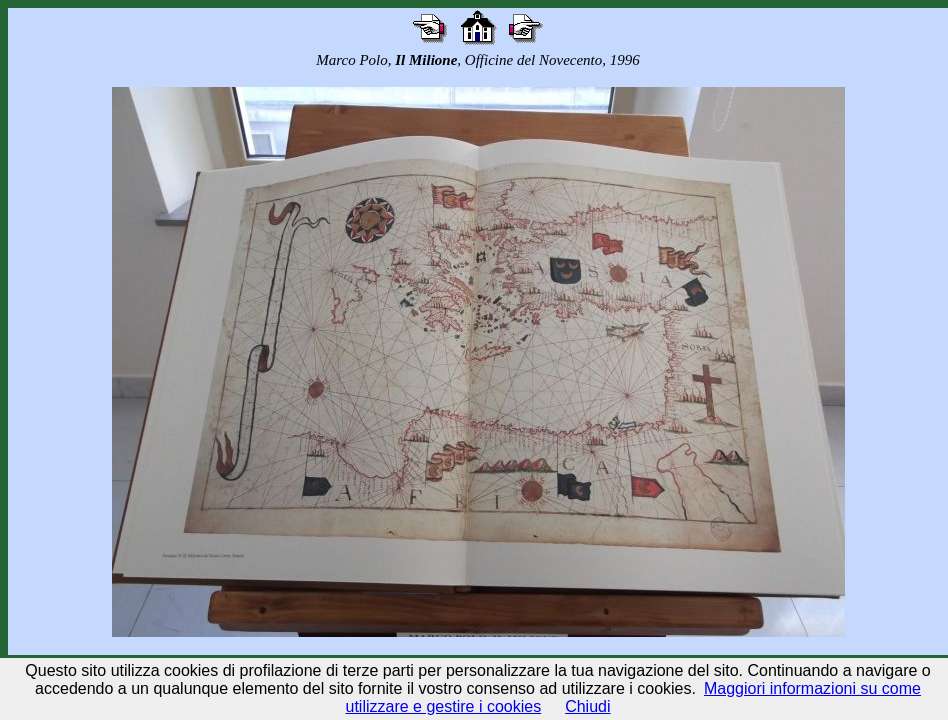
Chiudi (587, 706)
